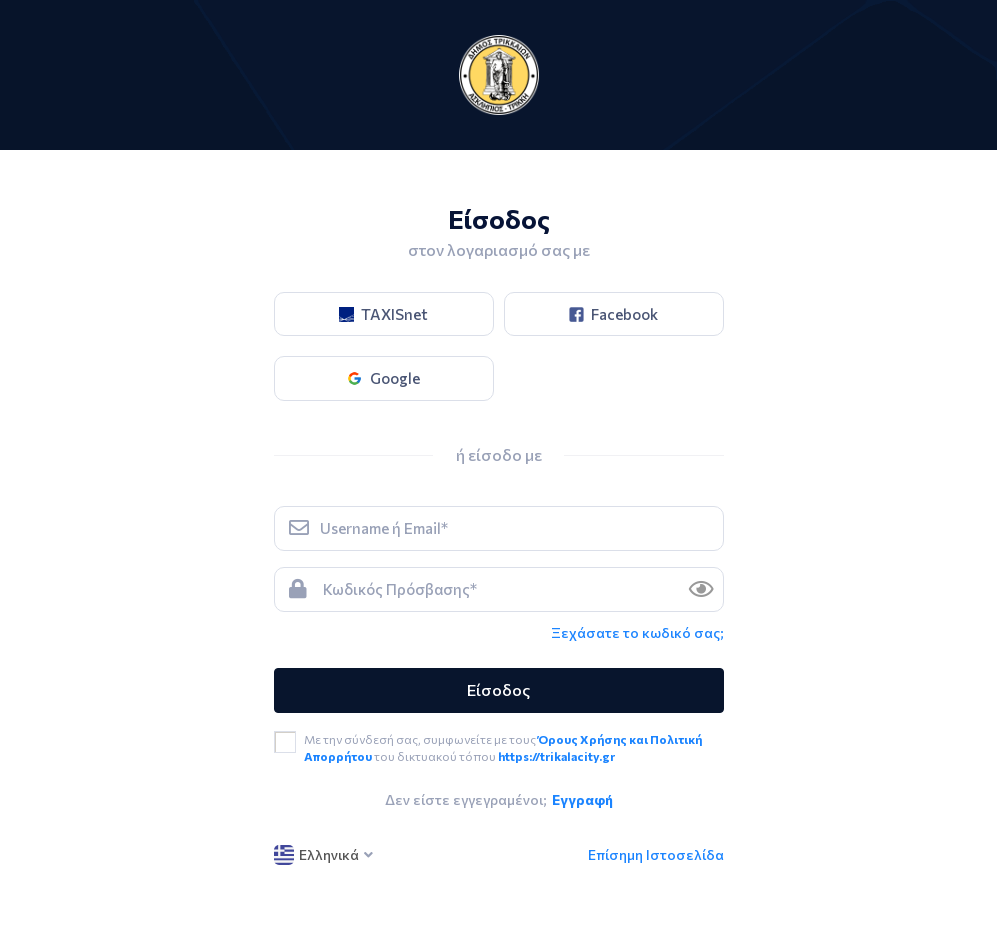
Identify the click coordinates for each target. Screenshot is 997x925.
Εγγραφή (582, 799)
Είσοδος (498, 689)
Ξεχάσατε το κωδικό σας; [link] (637, 632)
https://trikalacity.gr (556, 756)
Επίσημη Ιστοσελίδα (656, 854)
